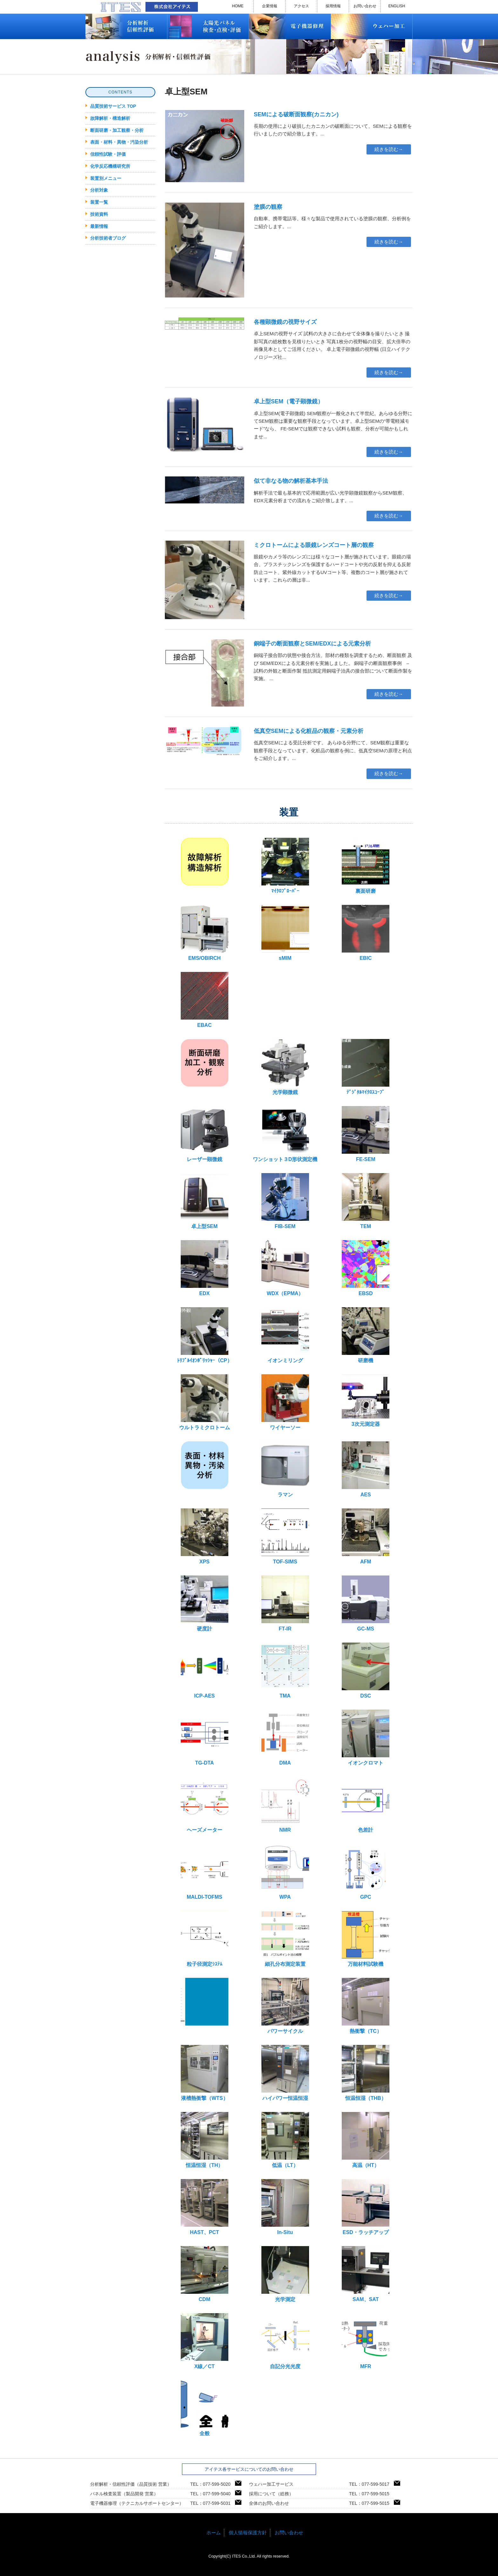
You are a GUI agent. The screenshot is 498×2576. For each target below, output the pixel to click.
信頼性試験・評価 (108, 154)
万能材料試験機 (365, 1939)
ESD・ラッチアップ (365, 2207)
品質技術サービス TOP (113, 106)
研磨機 (365, 1335)
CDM (204, 2274)
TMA (285, 1670)
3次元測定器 (365, 1400)
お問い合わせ (364, 6)
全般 (204, 2408)
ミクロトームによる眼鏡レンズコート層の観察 (314, 545)
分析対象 (99, 190)
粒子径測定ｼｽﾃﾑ (204, 1939)
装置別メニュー (105, 178)
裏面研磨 (365, 866)
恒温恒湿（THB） (365, 2073)
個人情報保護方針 (248, 2532)
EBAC (204, 1000)
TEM (365, 1201)
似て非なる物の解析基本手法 (291, 481)
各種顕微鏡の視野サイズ (285, 322)
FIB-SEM (285, 1201)
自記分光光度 (285, 2341)
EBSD (365, 1268)
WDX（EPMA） (285, 1268)
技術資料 (99, 214)
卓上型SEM (204, 1201)
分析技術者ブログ (108, 238)
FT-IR (285, 1603)
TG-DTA (204, 1738)
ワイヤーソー (285, 1402)
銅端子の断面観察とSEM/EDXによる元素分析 (312, 643)
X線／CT (204, 2341)
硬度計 (204, 1603)
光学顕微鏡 (285, 1067)
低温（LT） (285, 2140)
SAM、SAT (365, 2274)
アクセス (301, 6)
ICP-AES (204, 1670)
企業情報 (269, 6)
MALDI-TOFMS (204, 1872)
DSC (365, 1670)
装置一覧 (99, 202)
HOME (238, 6)
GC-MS (365, 1603)
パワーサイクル (285, 2006)
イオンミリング (285, 1335)
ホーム (213, 2532)
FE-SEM (365, 1134)
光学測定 (285, 2274)
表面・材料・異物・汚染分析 (119, 142)
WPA (285, 1872)
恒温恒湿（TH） (204, 2140)
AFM (365, 1536)
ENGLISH (396, 6)
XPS (204, 1536)
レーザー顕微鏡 (204, 1134)
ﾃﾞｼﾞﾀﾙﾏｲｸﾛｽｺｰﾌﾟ (365, 1067)
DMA (285, 1738)
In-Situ (285, 2207)
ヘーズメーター (204, 1805)
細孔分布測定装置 (285, 1939)
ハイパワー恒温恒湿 (285, 2073)
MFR (365, 2341)
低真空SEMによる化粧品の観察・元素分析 (308, 731)
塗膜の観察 (268, 207)
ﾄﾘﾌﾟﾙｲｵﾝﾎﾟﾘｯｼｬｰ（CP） (204, 1335)
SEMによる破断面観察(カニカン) (296, 114)
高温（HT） (365, 2140)
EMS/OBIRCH (204, 933)
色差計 (365, 1805)
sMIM (285, 933)
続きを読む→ (388, 149)
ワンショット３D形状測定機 (285, 1134)
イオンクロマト (365, 1738)
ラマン (285, 1469)
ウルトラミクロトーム (204, 1402)
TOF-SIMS (285, 1536)
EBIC (365, 933)
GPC (365, 1872)
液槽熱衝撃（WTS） (204, 2073)
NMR (285, 1805)
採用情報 (333, 6)
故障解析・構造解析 (110, 118)
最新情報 (99, 226)
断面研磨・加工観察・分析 (117, 130)
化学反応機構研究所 (110, 166)
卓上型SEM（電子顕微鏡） (288, 401)
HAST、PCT (204, 2207)
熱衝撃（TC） (365, 2006)
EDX (204, 1268)
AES (365, 1469)
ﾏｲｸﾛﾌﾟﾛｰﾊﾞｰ (285, 866)
